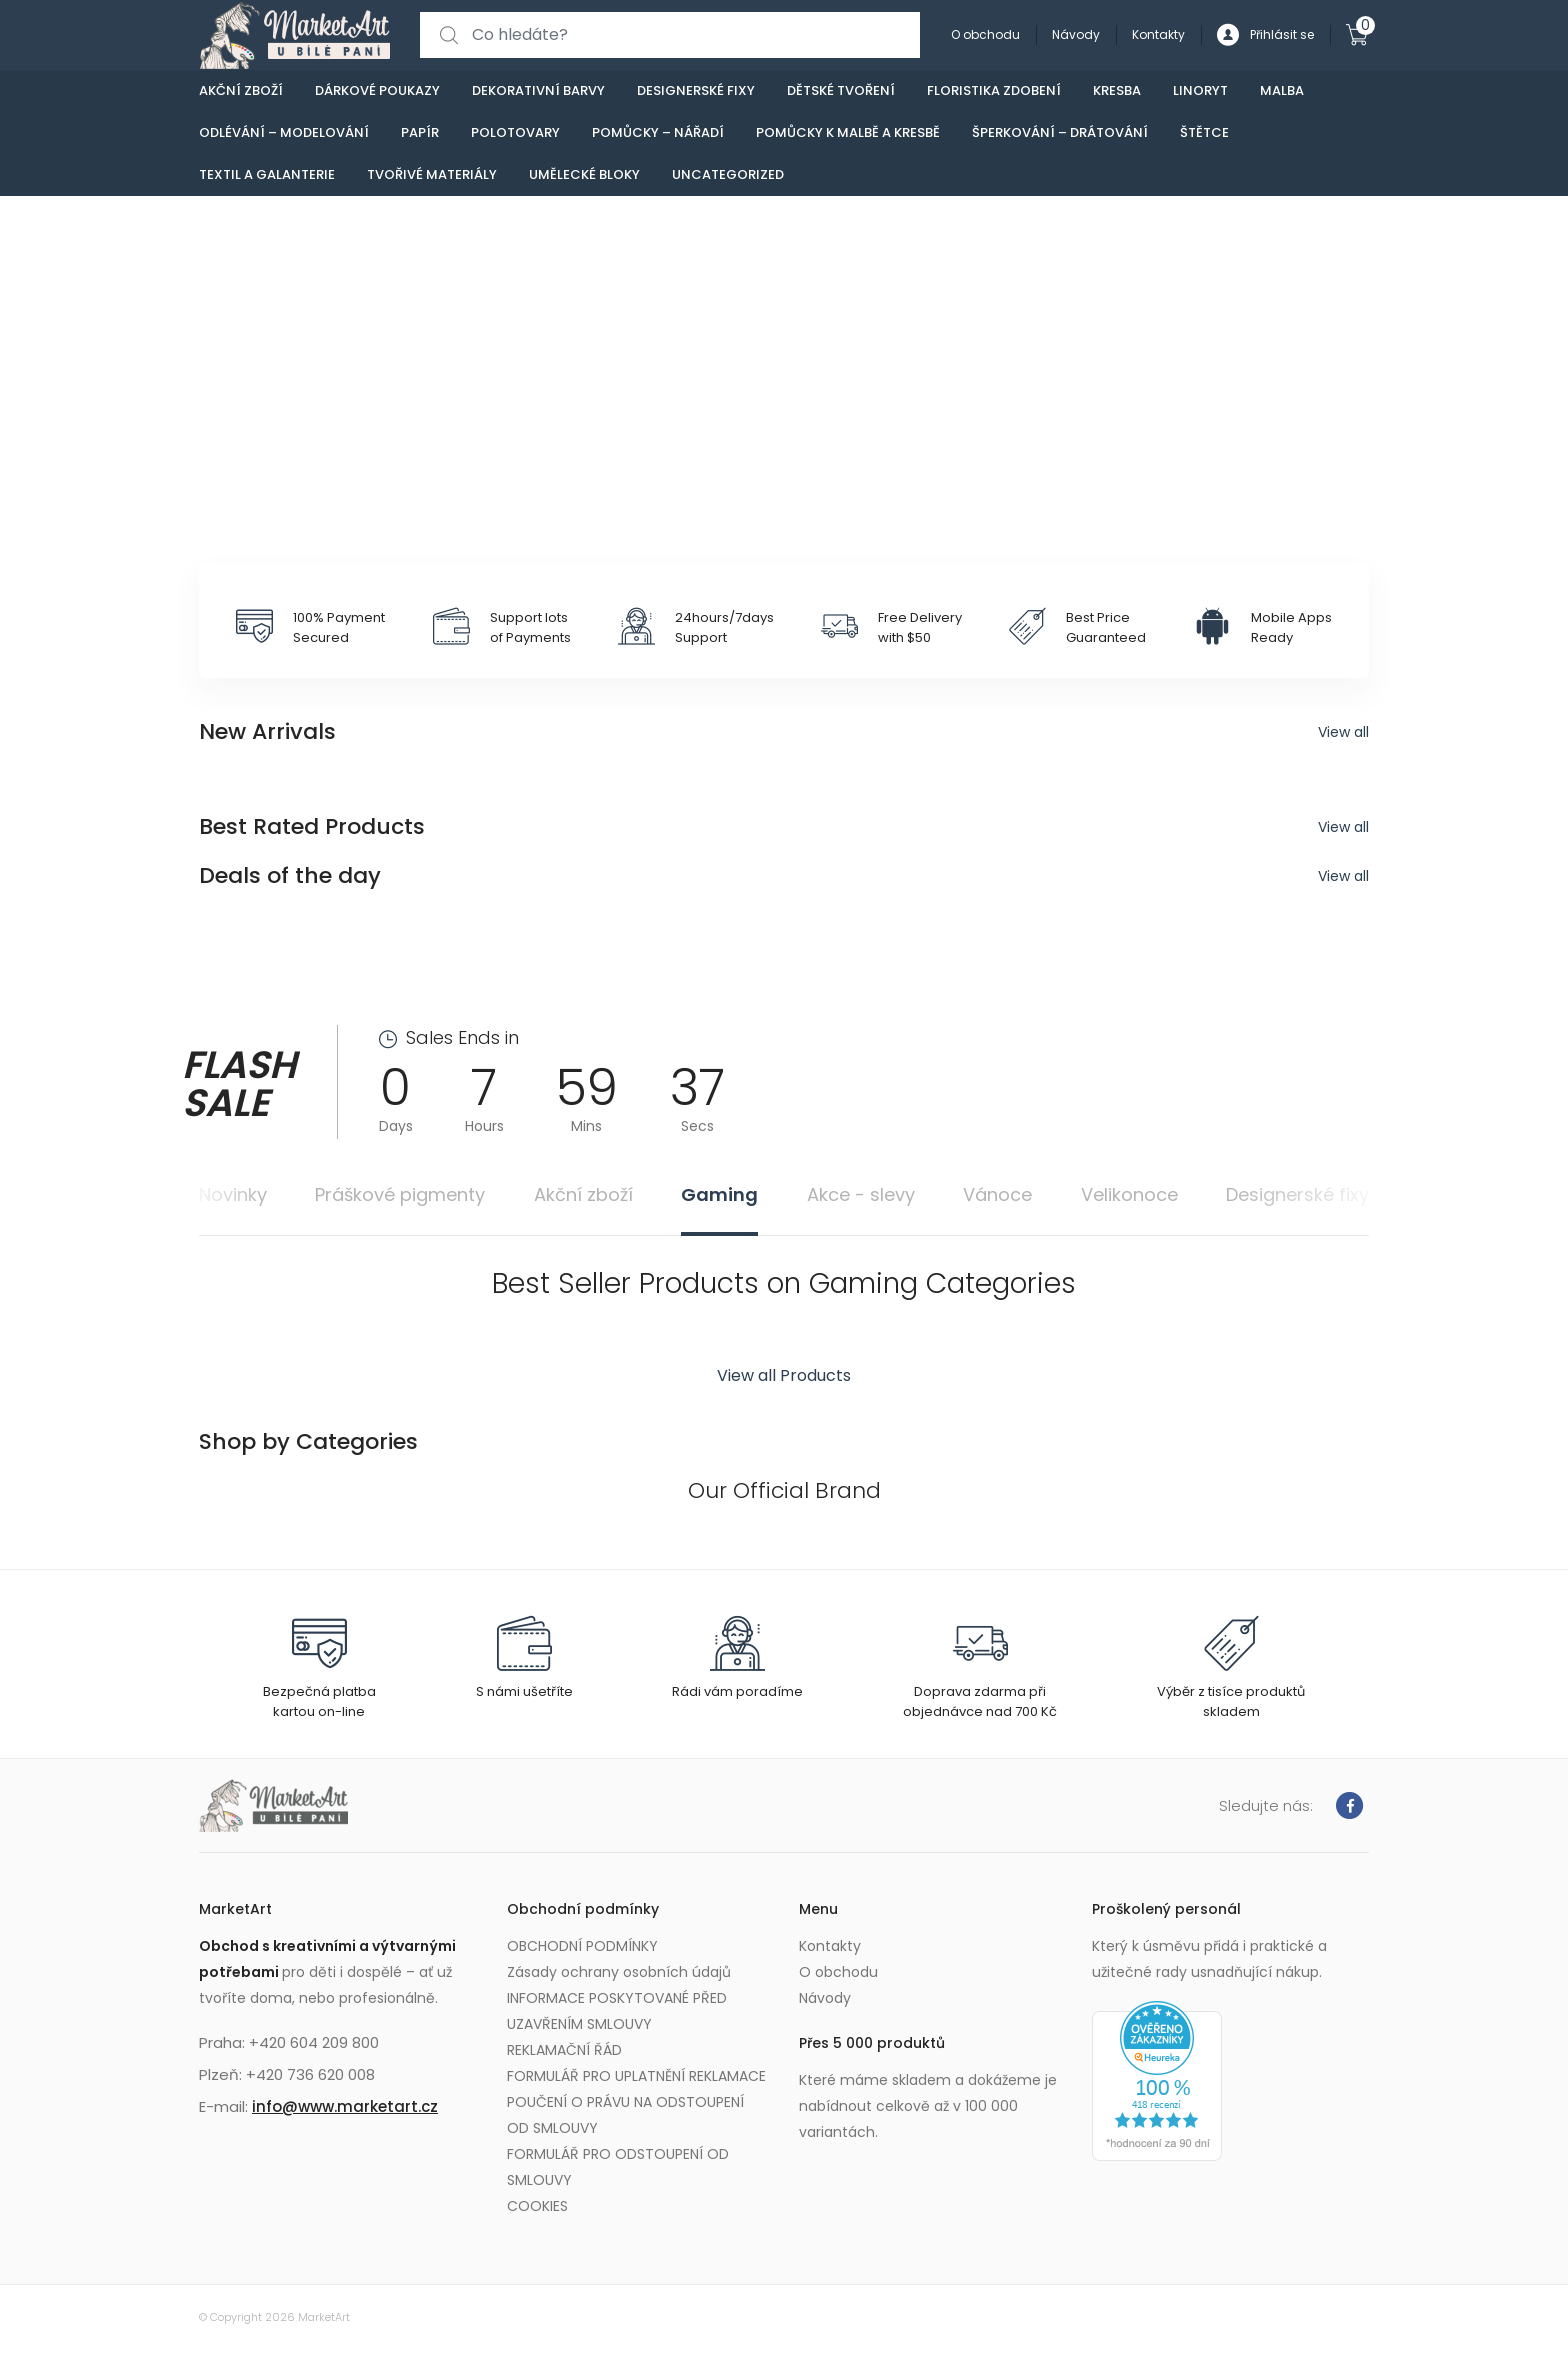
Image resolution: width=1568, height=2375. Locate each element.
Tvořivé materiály (432, 174)
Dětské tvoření (841, 90)
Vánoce (997, 1195)
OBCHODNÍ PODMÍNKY (582, 1946)
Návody (1076, 34)
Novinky (233, 1195)
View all (1343, 732)
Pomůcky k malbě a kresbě (848, 132)
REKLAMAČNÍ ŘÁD (564, 2050)
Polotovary (515, 132)
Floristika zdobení (994, 90)
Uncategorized (728, 174)
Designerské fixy (696, 90)
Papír (420, 132)
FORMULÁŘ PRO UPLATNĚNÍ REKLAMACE (636, 2076)
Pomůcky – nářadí (658, 132)
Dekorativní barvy (538, 90)
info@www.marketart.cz (345, 2106)
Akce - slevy (861, 1195)
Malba (1282, 90)
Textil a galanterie (267, 174)
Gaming (719, 1195)
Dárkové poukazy (377, 90)
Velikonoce (1129, 1195)
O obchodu (985, 34)
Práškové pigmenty (400, 1195)
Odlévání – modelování (284, 132)
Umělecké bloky (584, 174)
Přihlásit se (1265, 35)
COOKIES (537, 2206)
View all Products (784, 1375)
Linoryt (1200, 90)
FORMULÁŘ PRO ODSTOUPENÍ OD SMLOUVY (618, 2167)
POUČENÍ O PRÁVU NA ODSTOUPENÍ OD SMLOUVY (625, 2115)
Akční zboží (241, 90)
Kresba (1117, 90)
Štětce (1204, 132)
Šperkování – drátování (1060, 132)
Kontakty (1158, 34)
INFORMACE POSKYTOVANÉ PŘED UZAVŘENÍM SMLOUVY (617, 2011)
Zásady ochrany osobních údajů (619, 1972)
